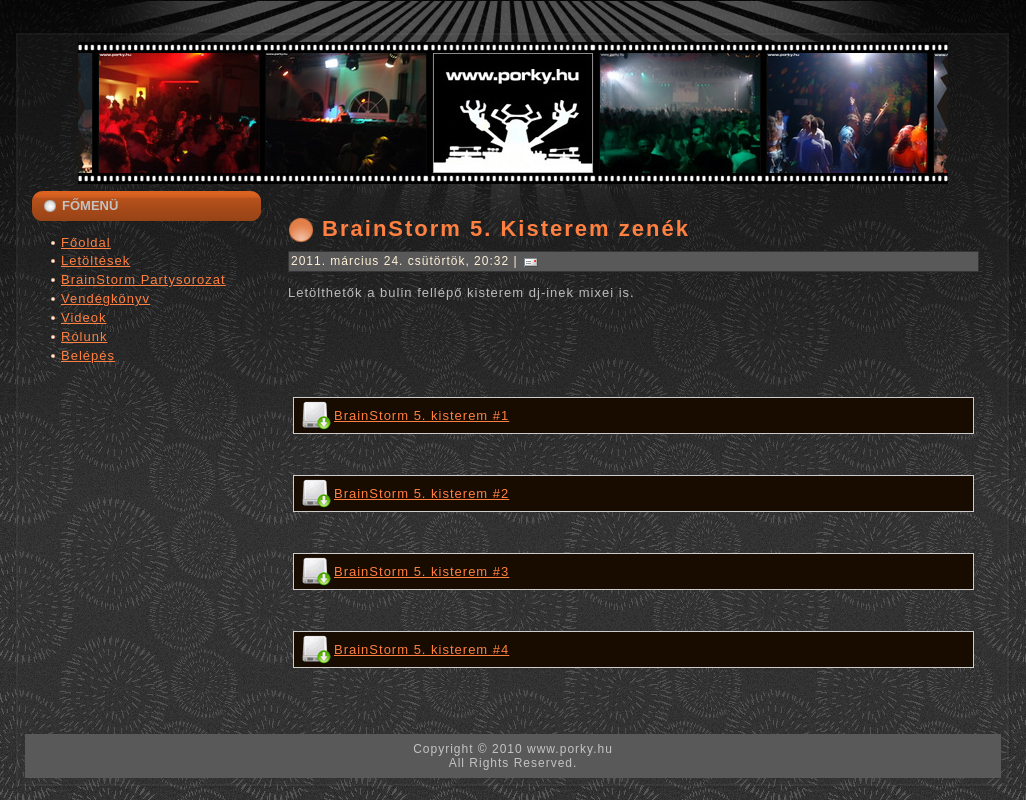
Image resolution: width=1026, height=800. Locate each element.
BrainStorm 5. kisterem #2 (421, 493)
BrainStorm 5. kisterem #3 (421, 571)
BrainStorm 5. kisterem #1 (421, 415)
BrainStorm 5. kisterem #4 (421, 649)
